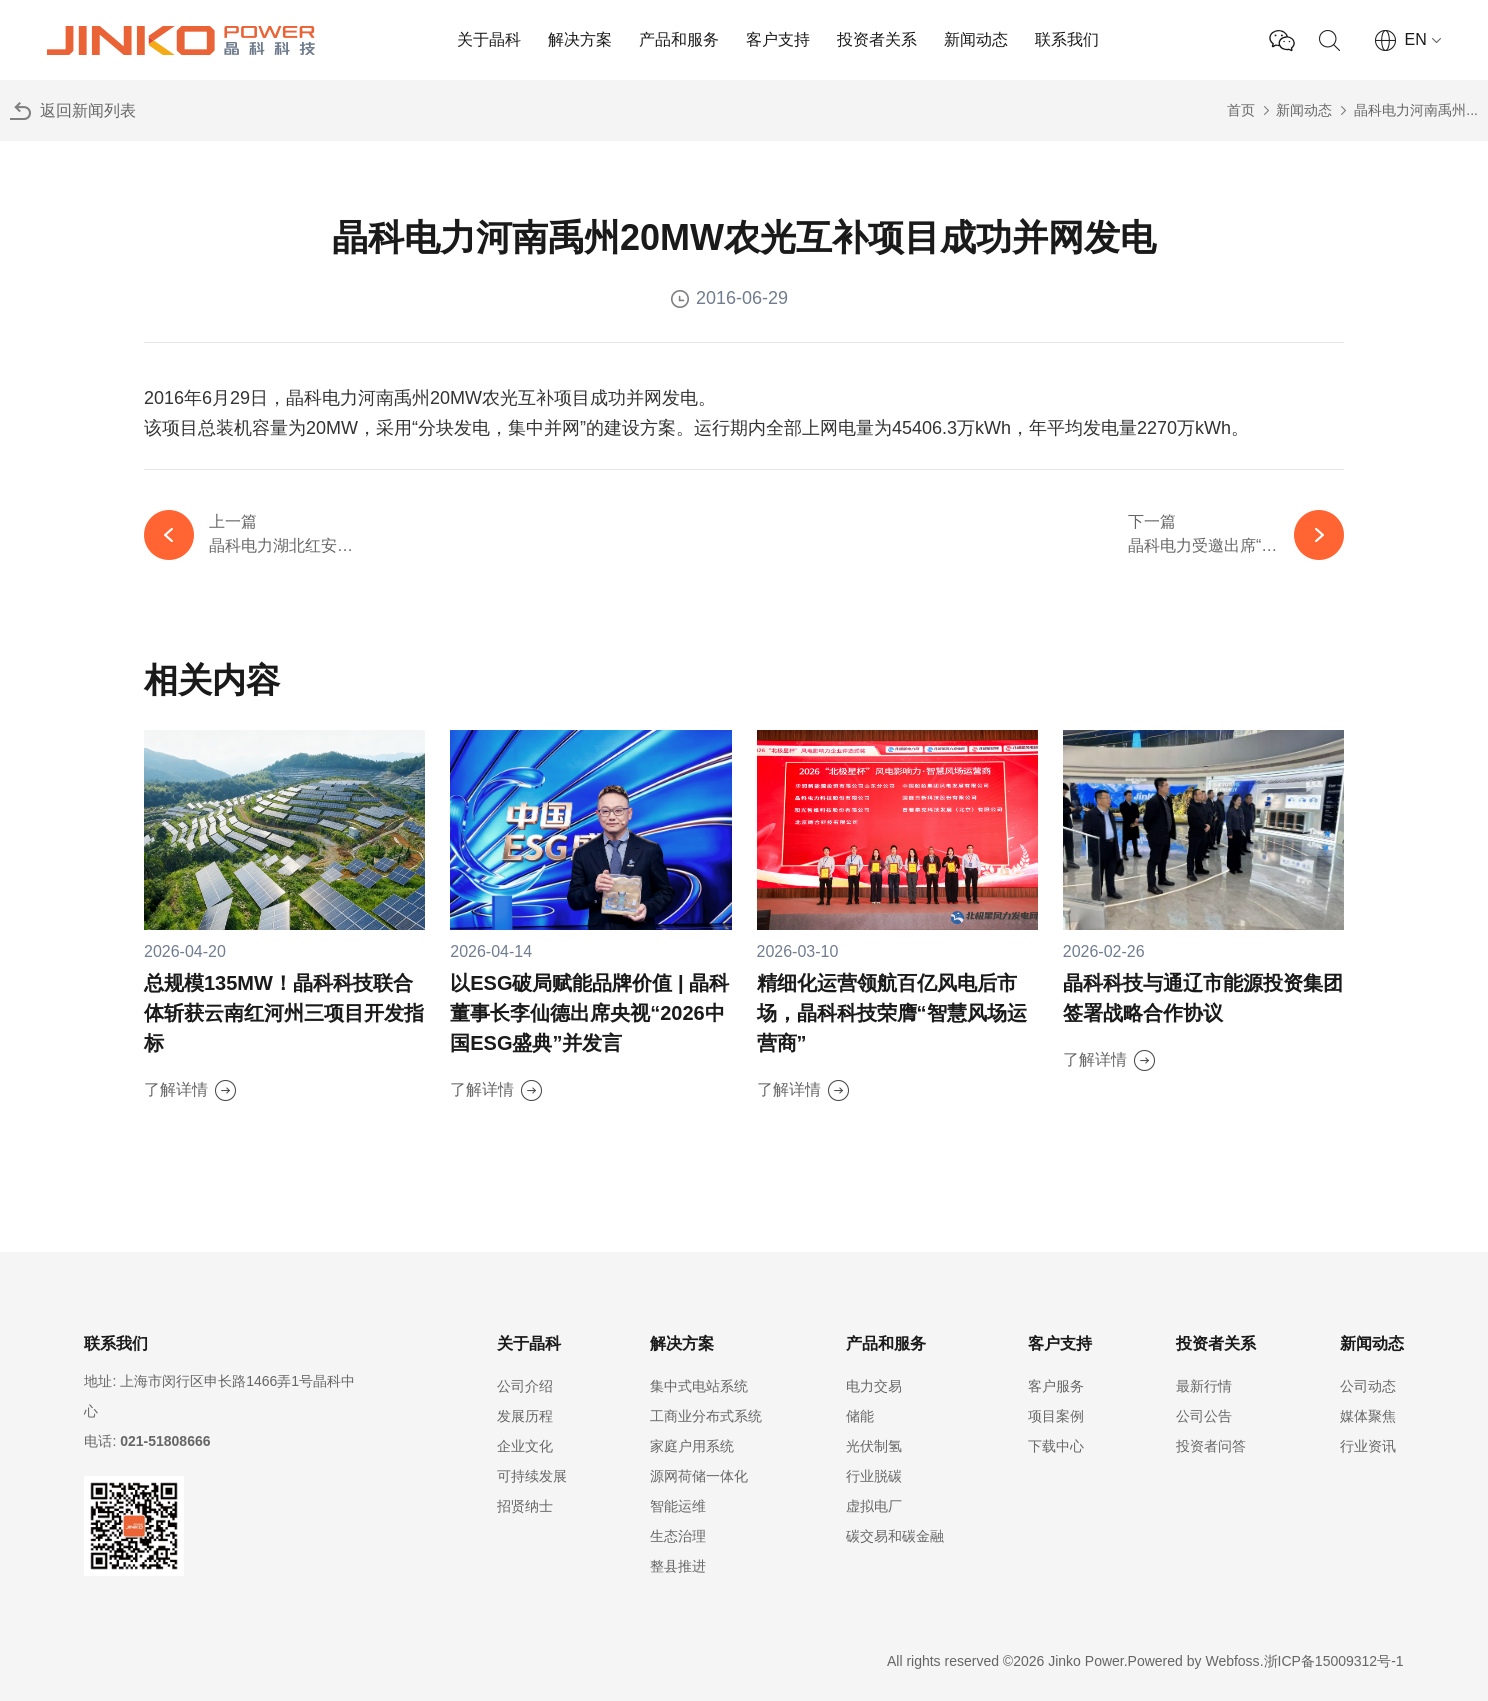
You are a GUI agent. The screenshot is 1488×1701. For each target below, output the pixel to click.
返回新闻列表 (88, 110)
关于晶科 (489, 39)
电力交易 (874, 1386)
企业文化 (525, 1446)
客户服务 (1056, 1386)
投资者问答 (1211, 1446)
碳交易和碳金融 (895, 1536)
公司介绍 (525, 1386)
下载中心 (1056, 1446)
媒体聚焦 (1368, 1416)
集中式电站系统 (699, 1386)
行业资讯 (1368, 1446)
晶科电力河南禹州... (1416, 110)
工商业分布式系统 (706, 1416)
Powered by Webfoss (1194, 1661)
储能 (860, 1416)
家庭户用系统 (692, 1446)
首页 (1241, 110)
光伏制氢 (874, 1446)
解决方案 (580, 39)
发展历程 (525, 1416)
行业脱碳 (874, 1476)
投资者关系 (877, 39)
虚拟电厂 (874, 1506)
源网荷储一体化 (699, 1476)
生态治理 (678, 1536)
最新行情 (1204, 1386)
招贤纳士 (525, 1506)
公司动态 (1368, 1386)
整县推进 (678, 1566)
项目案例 (1056, 1416)
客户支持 (778, 39)
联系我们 (1067, 39)
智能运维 (678, 1506)
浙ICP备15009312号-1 (1334, 1661)
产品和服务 (679, 39)
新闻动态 (976, 39)
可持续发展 (532, 1476)
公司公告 (1204, 1416)
